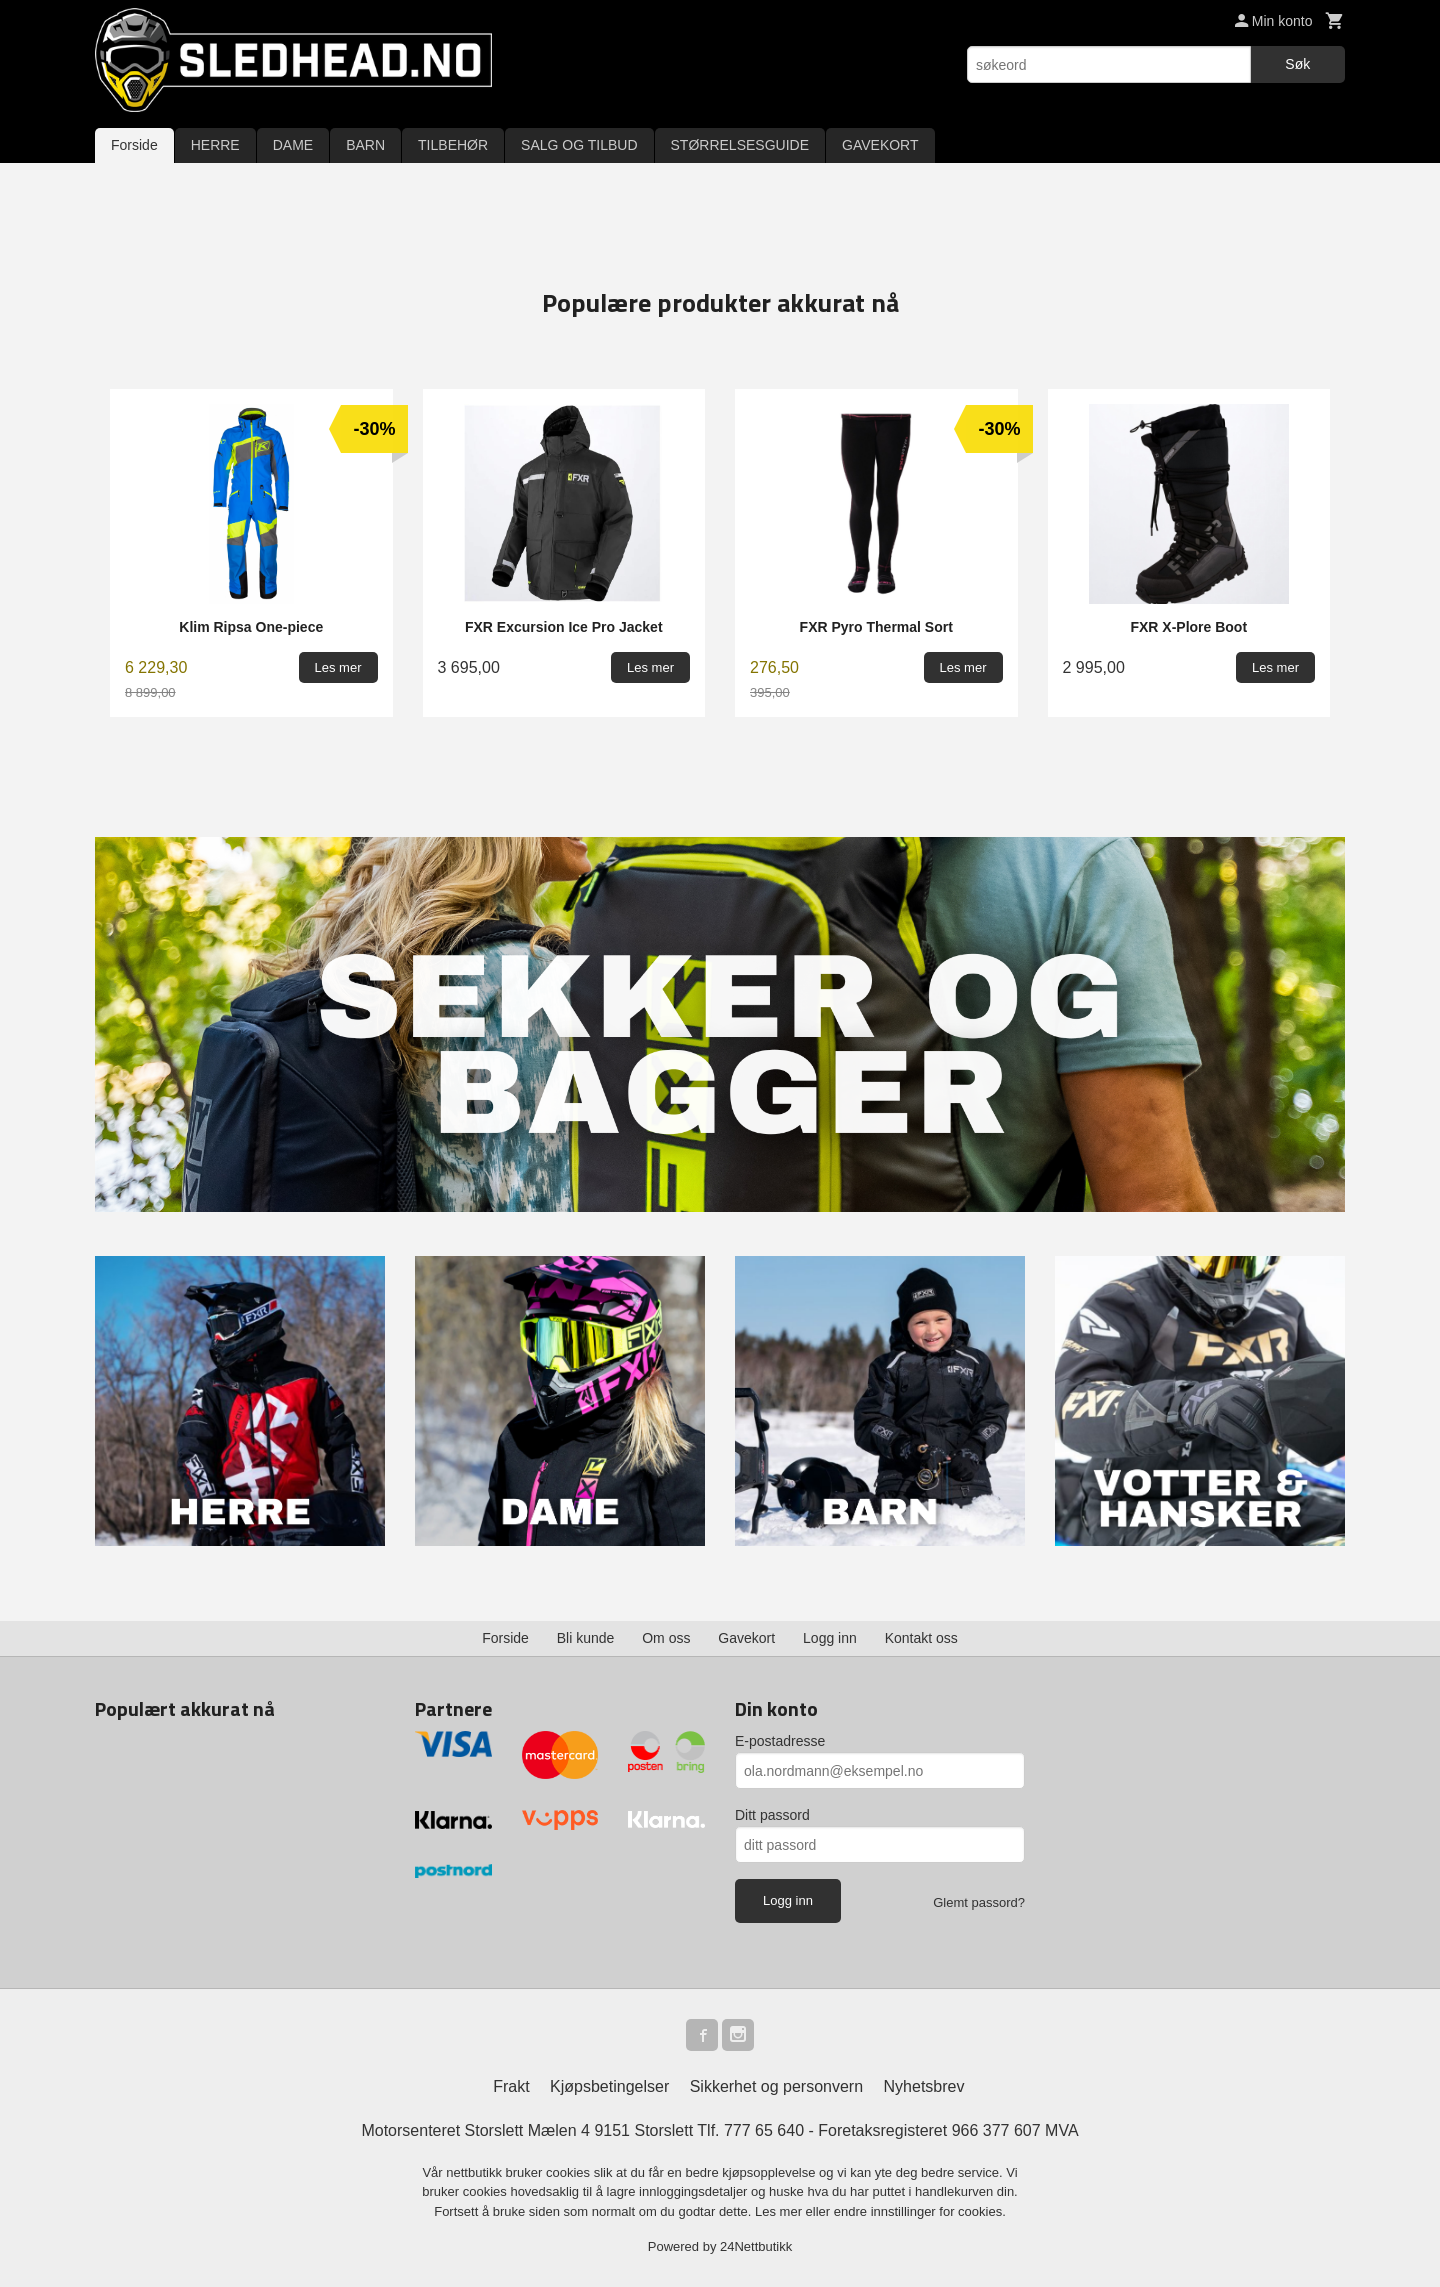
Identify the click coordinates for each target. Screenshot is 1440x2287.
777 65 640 (764, 2130)
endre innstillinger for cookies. (920, 2211)
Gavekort (746, 1638)
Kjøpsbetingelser (609, 2086)
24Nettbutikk (756, 2246)
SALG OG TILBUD (579, 145)
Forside (134, 145)
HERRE (215, 145)
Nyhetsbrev (924, 2086)
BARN (365, 145)
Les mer (780, 2211)
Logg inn (830, 1638)
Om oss (666, 1638)
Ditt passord (772, 1815)
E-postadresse (780, 1741)
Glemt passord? (979, 1902)
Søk (1297, 64)
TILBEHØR (453, 145)
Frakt (511, 2086)
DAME (293, 145)
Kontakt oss (921, 1638)
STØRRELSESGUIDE (740, 145)
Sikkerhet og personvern (776, 2086)
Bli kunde (586, 1638)
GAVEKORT (880, 145)
